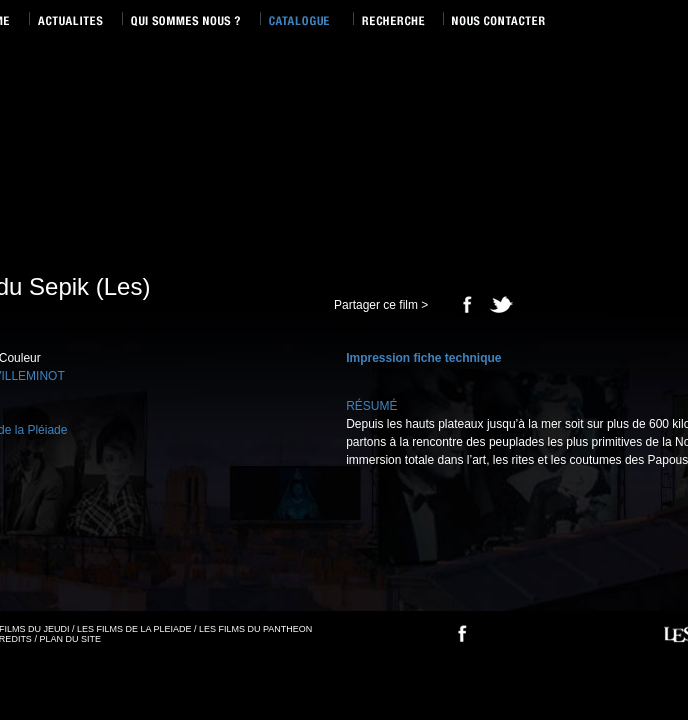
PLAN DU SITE (70, 639)
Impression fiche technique (423, 358)
